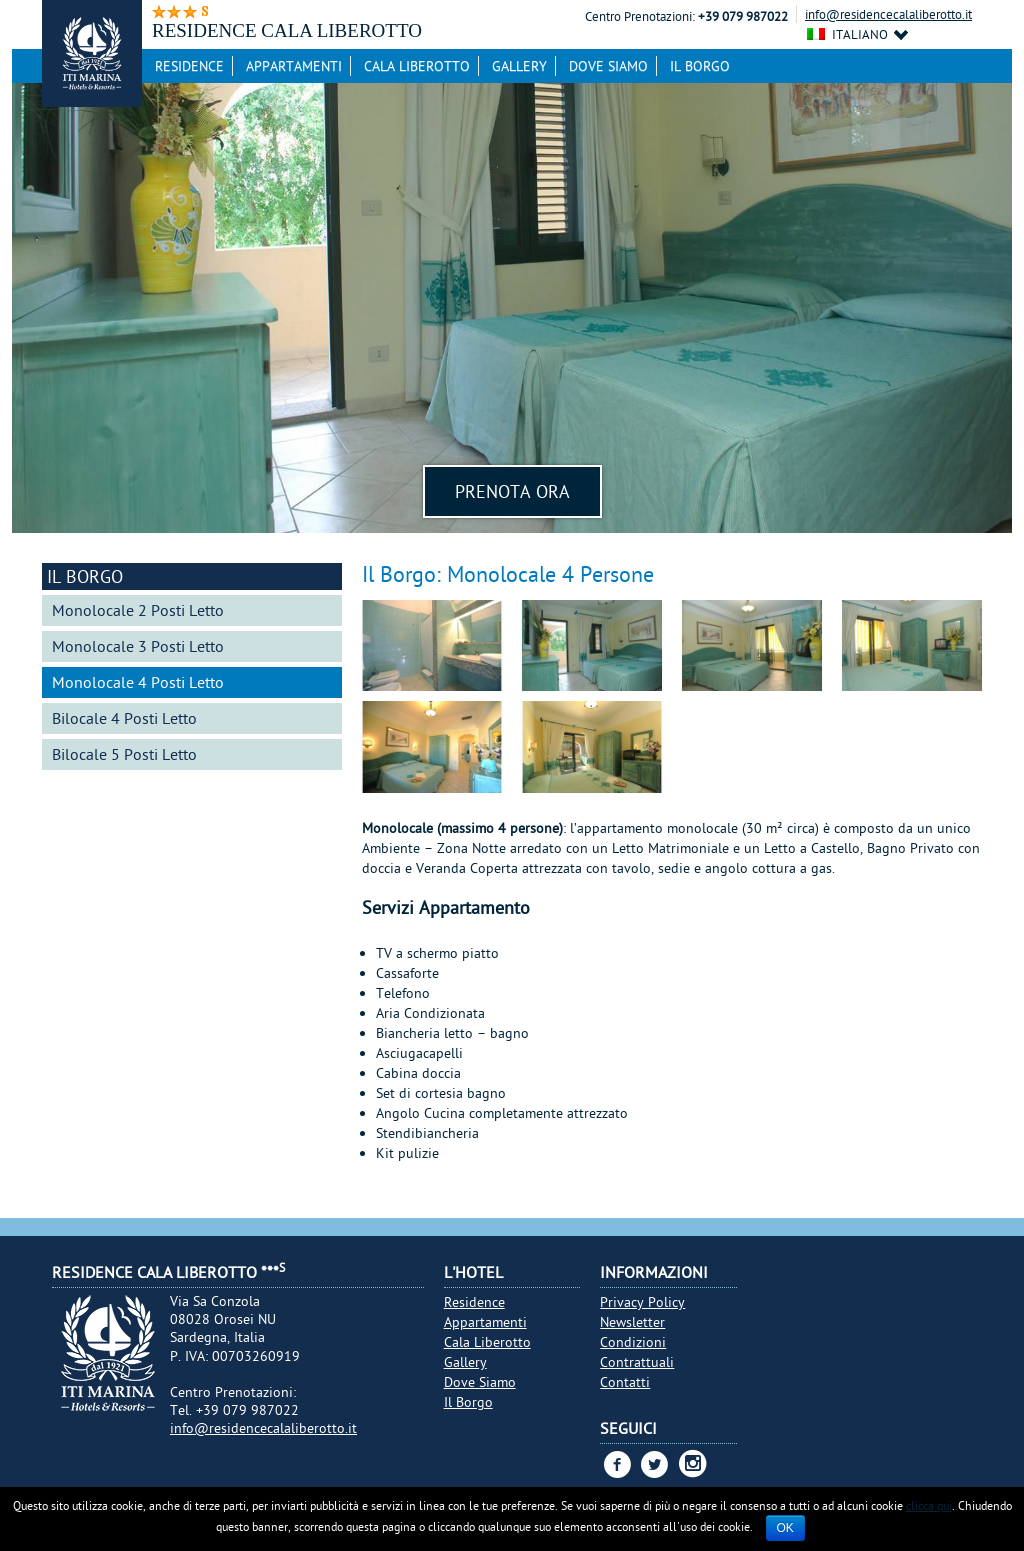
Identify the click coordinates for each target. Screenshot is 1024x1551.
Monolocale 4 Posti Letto (138, 682)
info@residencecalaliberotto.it (888, 14)
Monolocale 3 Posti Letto (138, 646)
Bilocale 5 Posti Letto (124, 754)
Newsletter (632, 1322)
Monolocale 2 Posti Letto (138, 610)
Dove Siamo (608, 66)
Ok (785, 1528)
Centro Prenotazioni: (640, 16)
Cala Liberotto (417, 66)
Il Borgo (700, 66)
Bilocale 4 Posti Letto (124, 718)
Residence (189, 66)
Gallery (519, 66)
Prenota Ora (512, 491)
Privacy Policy (642, 1302)
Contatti (625, 1382)
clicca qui (929, 1505)
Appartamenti (294, 66)
